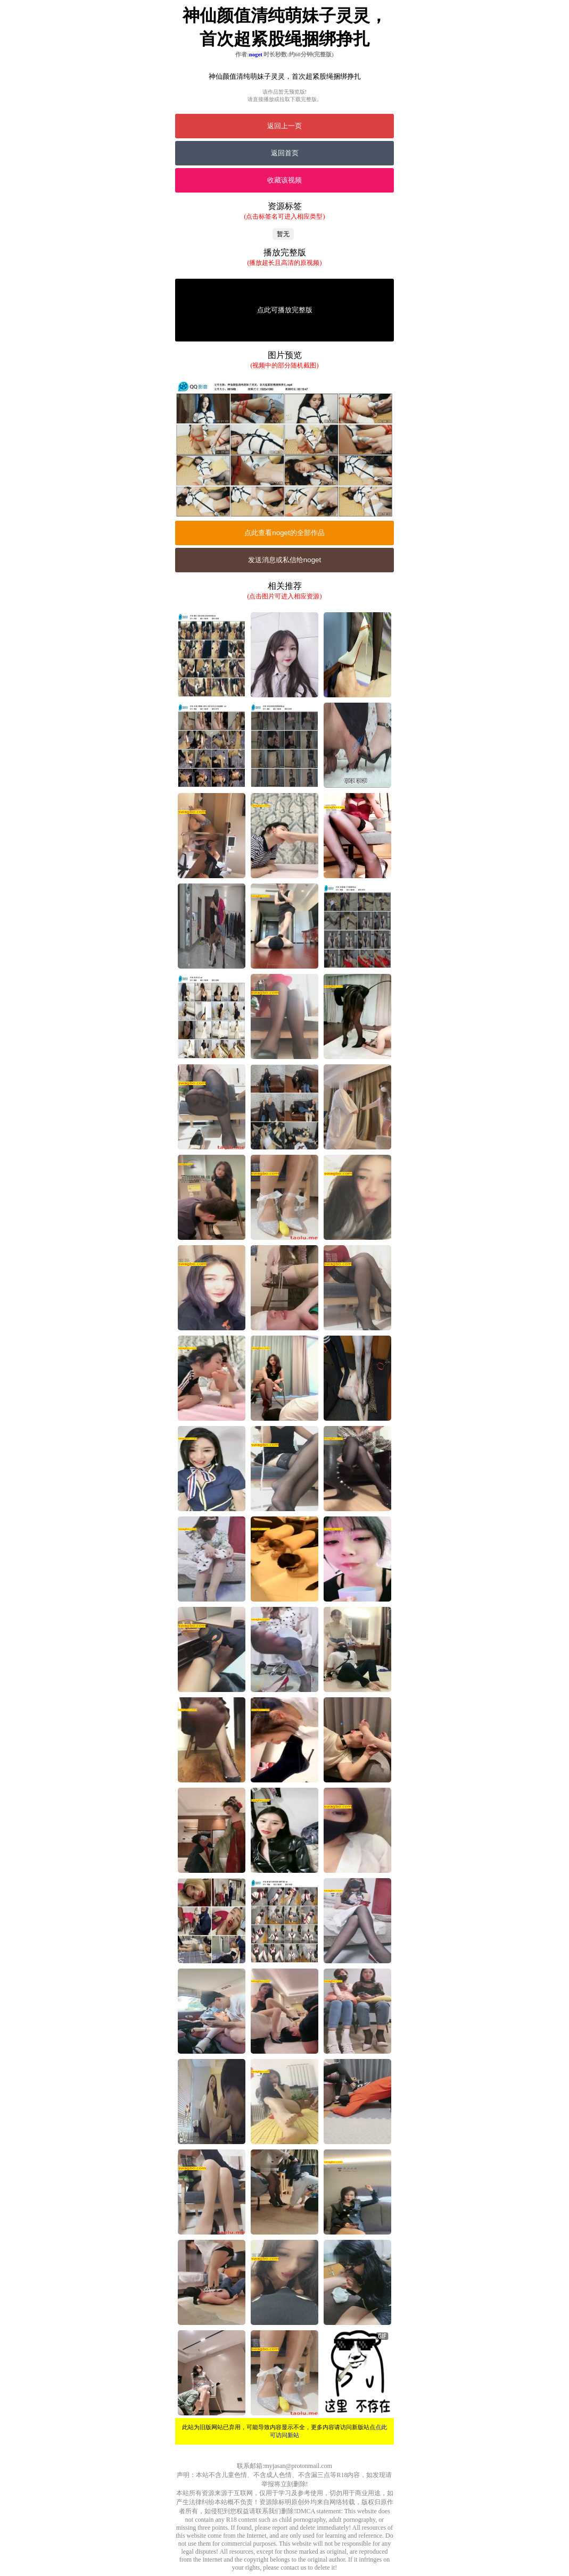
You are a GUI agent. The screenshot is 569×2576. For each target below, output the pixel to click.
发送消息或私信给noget (284, 560)
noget (255, 54)
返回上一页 (284, 126)
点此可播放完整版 (284, 310)
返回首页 (285, 153)
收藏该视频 (284, 180)
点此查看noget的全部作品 (284, 533)
